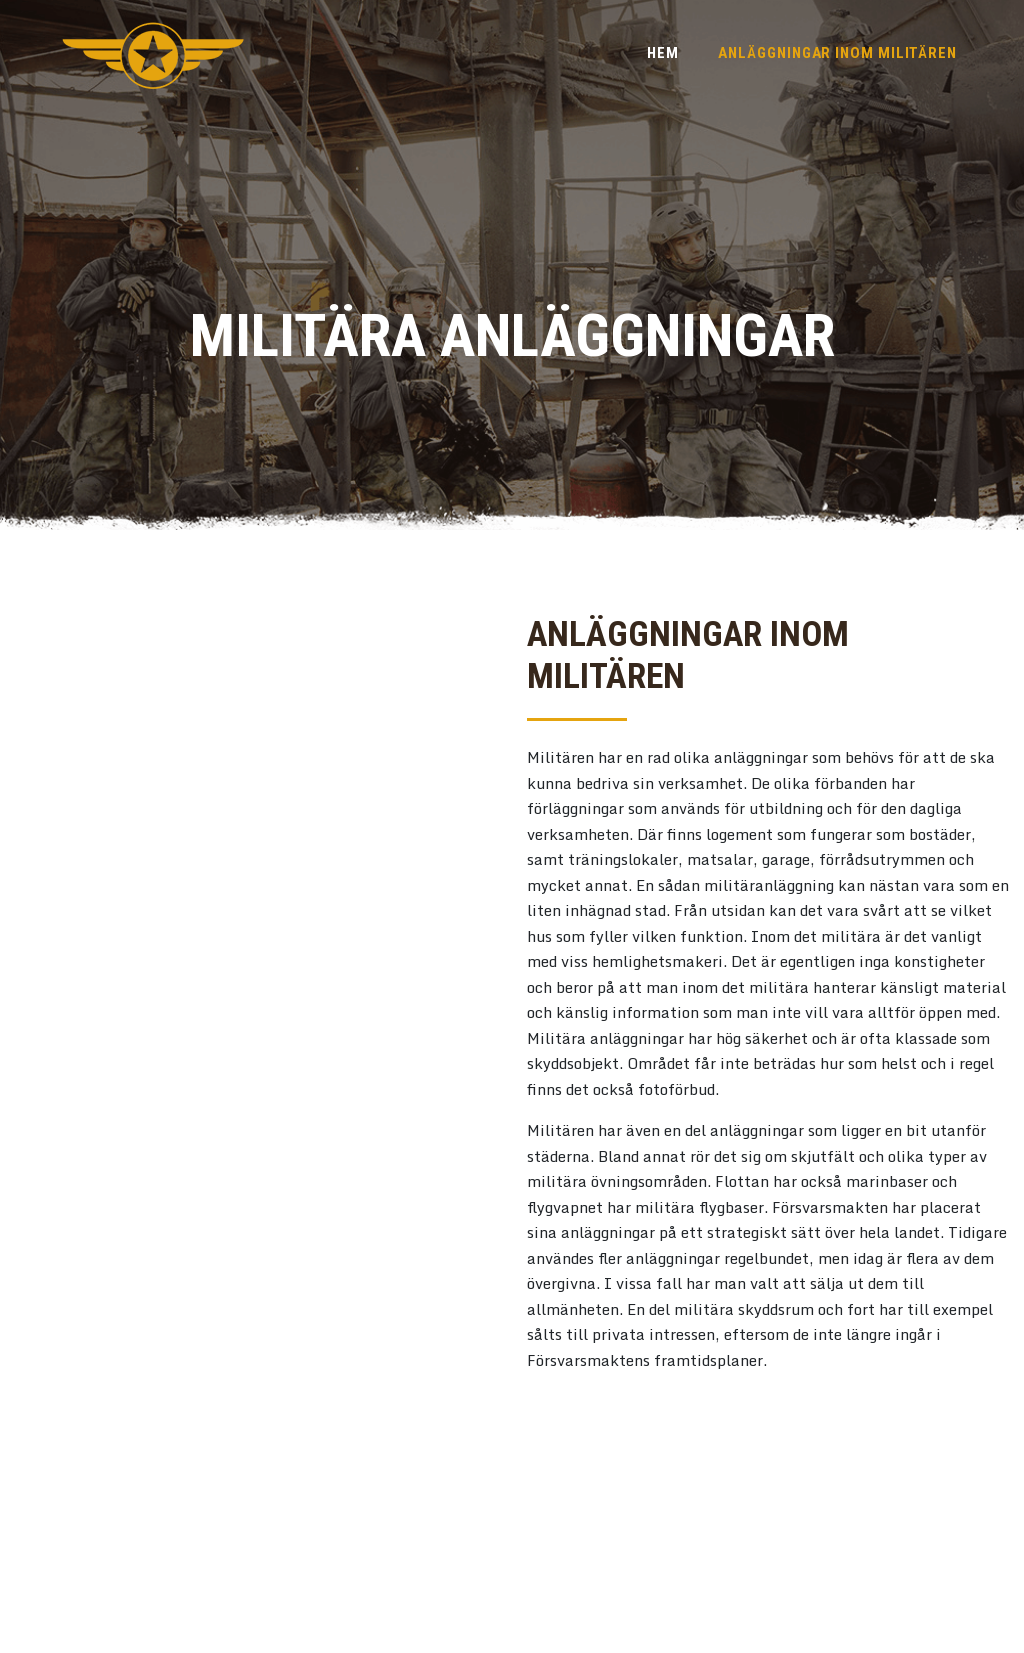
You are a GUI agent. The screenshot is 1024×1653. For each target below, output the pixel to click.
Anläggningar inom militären (837, 53)
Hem (663, 53)
